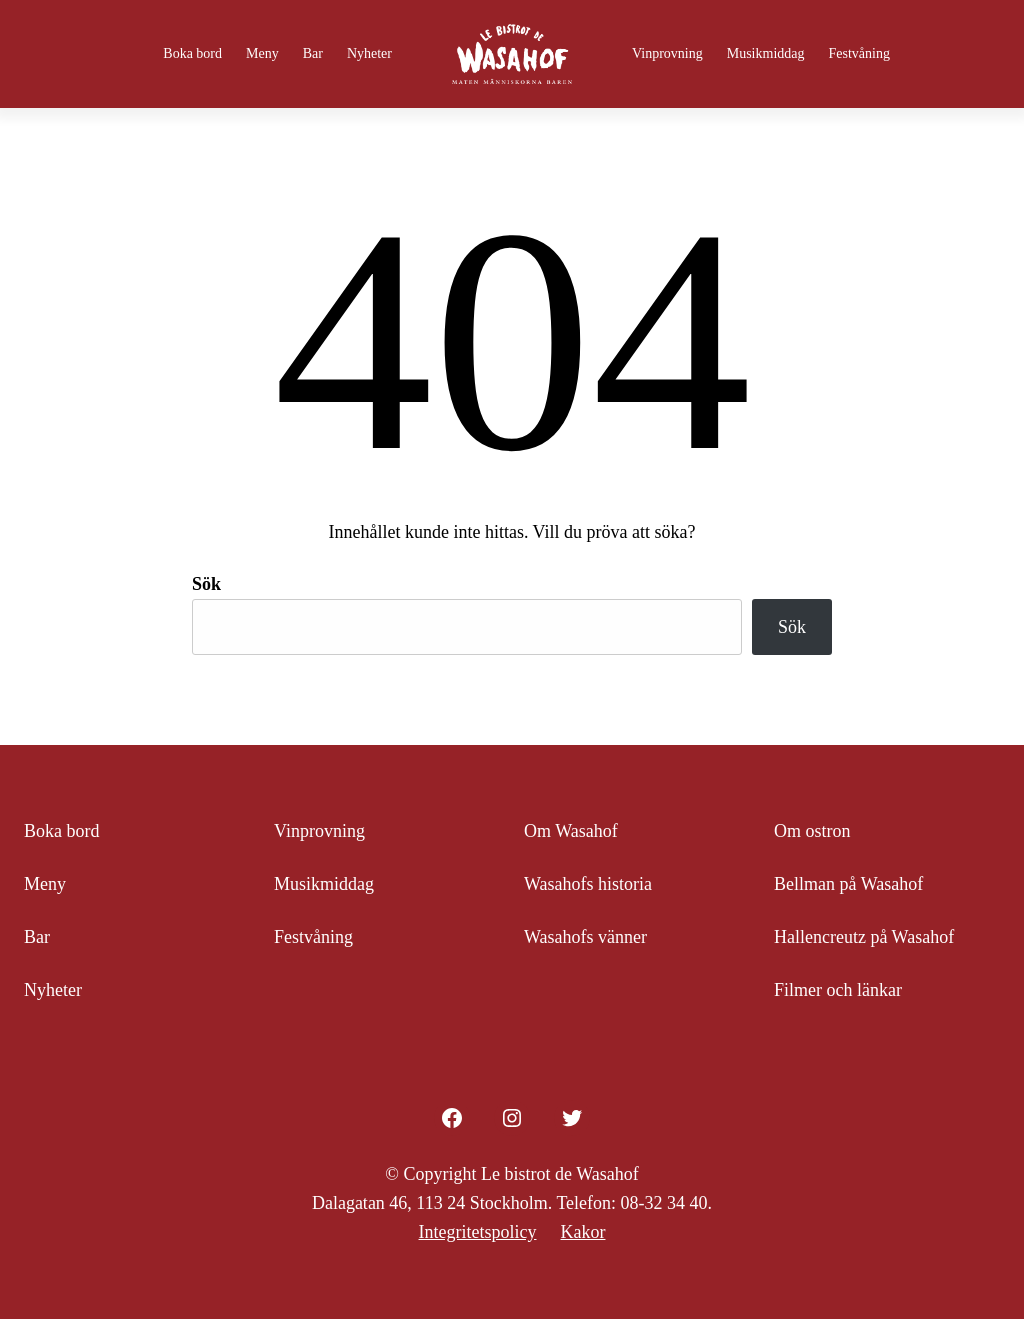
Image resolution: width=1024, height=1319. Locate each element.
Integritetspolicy (478, 1232)
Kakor (582, 1232)
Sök (206, 584)
